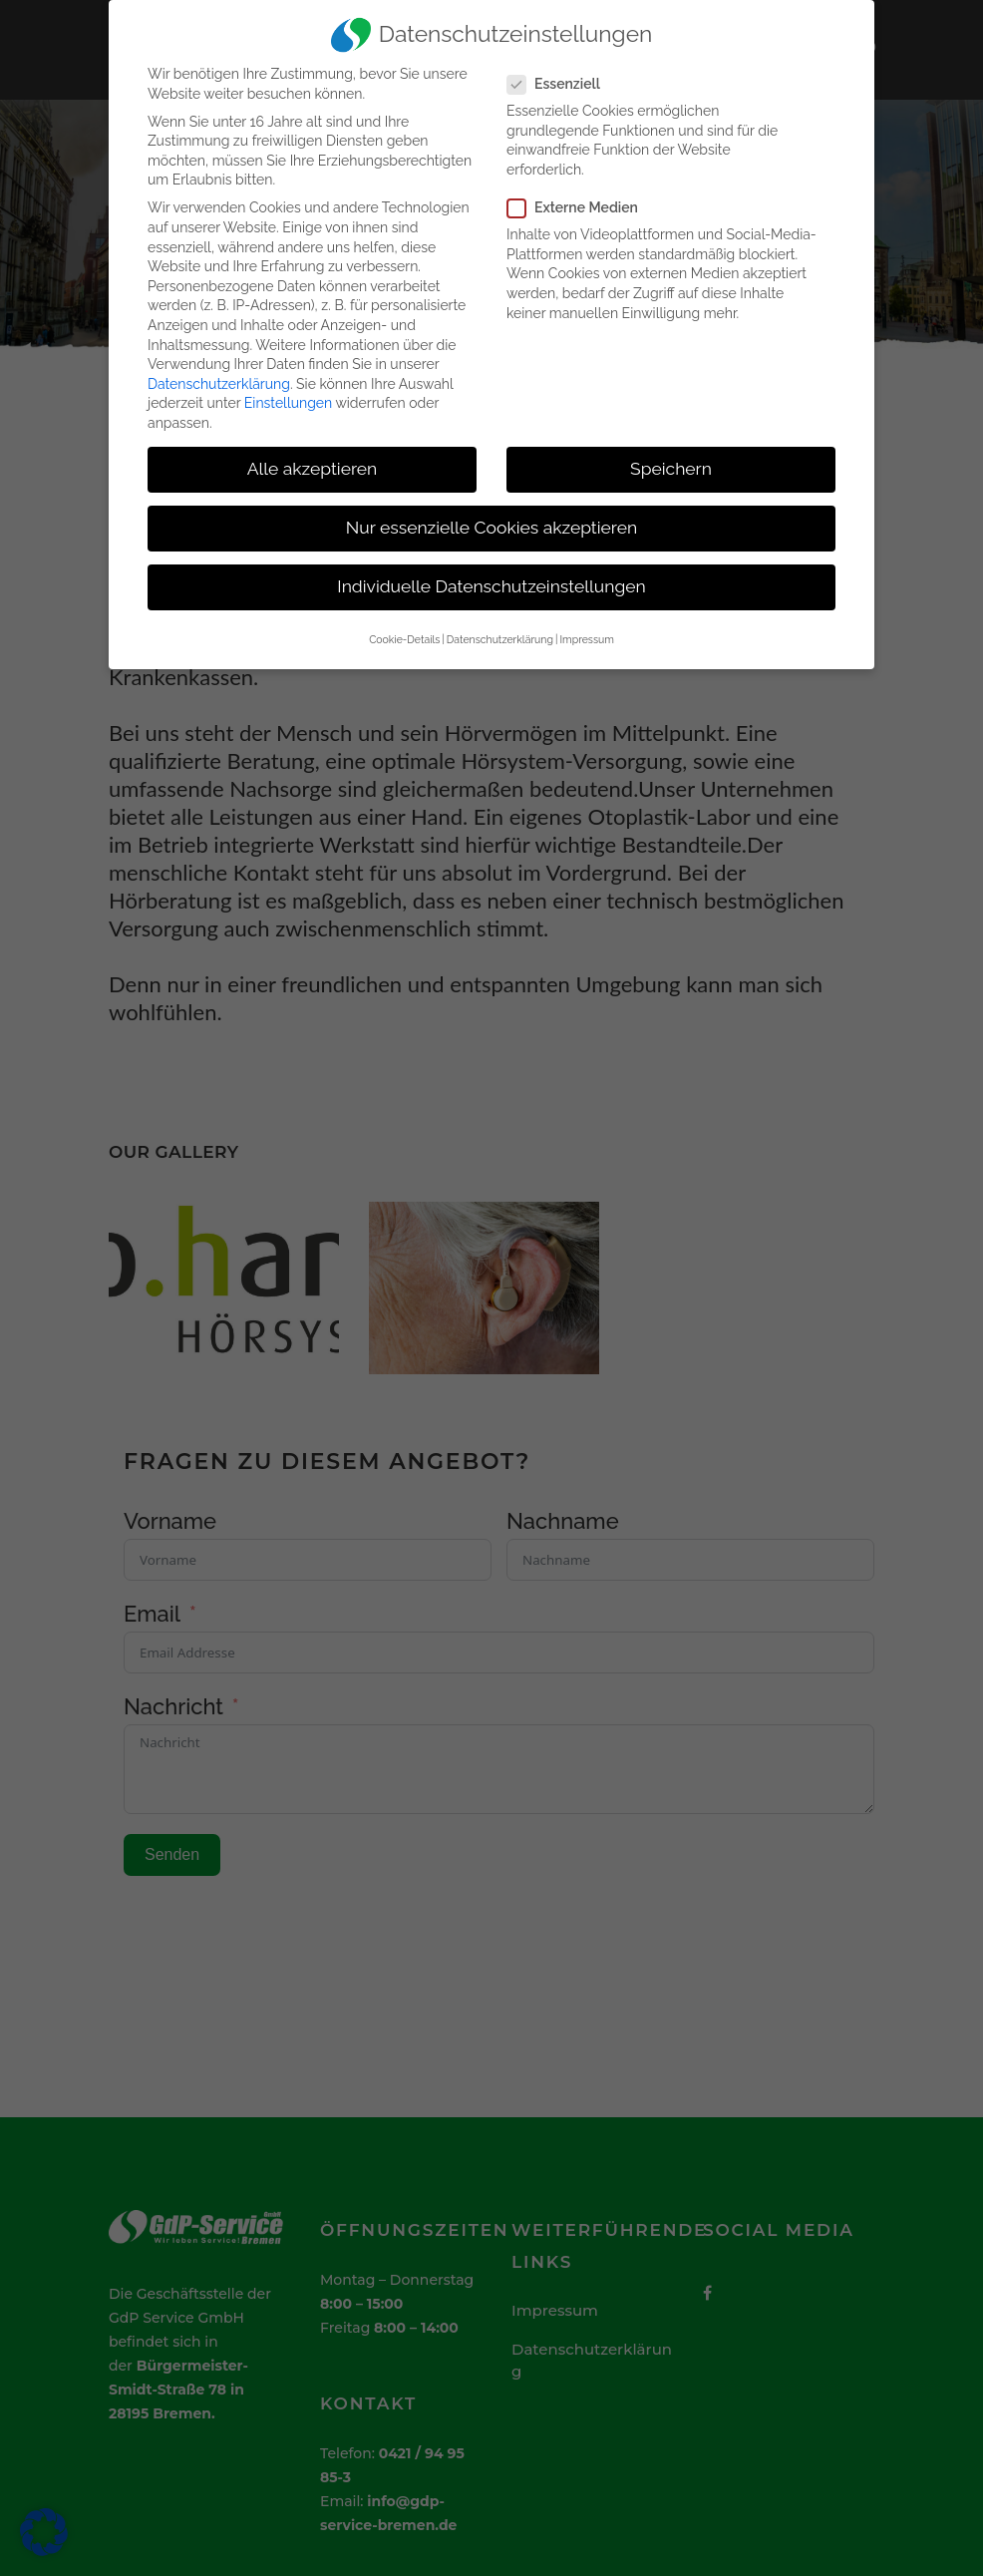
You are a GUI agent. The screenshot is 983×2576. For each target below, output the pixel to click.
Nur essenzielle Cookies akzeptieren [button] (491, 528)
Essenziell (561, 84)
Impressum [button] (586, 639)
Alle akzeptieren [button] (312, 469)
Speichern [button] (671, 469)
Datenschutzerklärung (219, 384)
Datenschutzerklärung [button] (500, 639)
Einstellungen (288, 403)
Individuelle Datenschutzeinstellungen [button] (491, 586)
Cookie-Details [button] (404, 639)
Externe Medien (580, 207)
